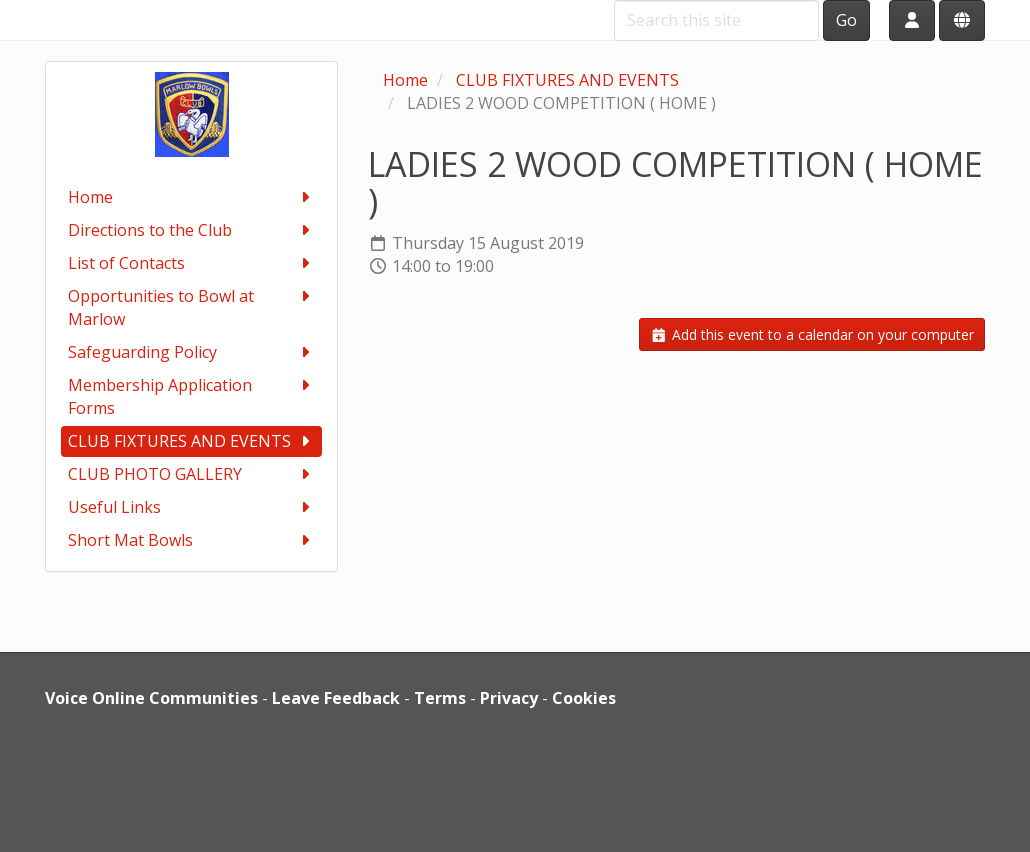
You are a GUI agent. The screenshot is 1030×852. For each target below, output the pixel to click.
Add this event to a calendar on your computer (812, 334)
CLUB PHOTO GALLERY (191, 474)
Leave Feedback (336, 698)
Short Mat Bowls (191, 540)
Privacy (509, 698)
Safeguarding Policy (191, 352)
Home (191, 197)
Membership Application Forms (191, 396)
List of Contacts (191, 263)
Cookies (584, 698)
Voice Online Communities (151, 698)
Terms (440, 698)
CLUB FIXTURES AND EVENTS (191, 441)
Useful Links (191, 507)
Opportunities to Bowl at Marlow (191, 307)
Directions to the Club (191, 230)
